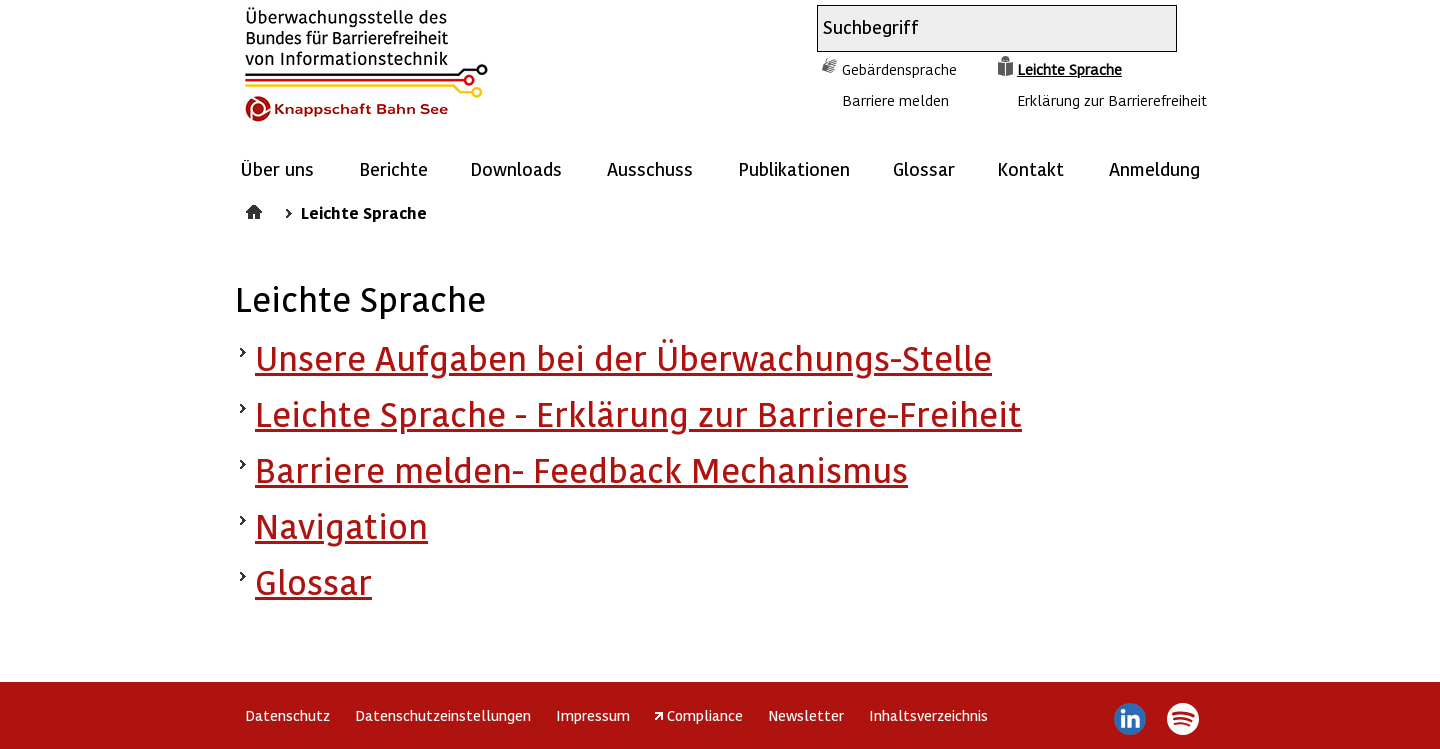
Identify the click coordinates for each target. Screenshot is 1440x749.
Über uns (277, 168)
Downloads (516, 168)
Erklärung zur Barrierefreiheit (1112, 100)
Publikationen (794, 168)
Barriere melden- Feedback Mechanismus (581, 469)
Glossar (924, 168)
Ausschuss (650, 168)
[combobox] (979, 28)
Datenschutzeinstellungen (443, 715)
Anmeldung (1154, 168)
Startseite (256, 209)
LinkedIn (1130, 719)
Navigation (341, 525)
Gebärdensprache (899, 69)
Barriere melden (895, 100)
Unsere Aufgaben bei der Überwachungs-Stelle (623, 357)
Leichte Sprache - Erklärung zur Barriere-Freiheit (638, 413)
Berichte (393, 168)
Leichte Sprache (1069, 69)
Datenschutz (287, 715)
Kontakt (1030, 168)
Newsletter (806, 715)
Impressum (593, 715)
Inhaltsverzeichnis (928, 715)
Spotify (1182, 719)
